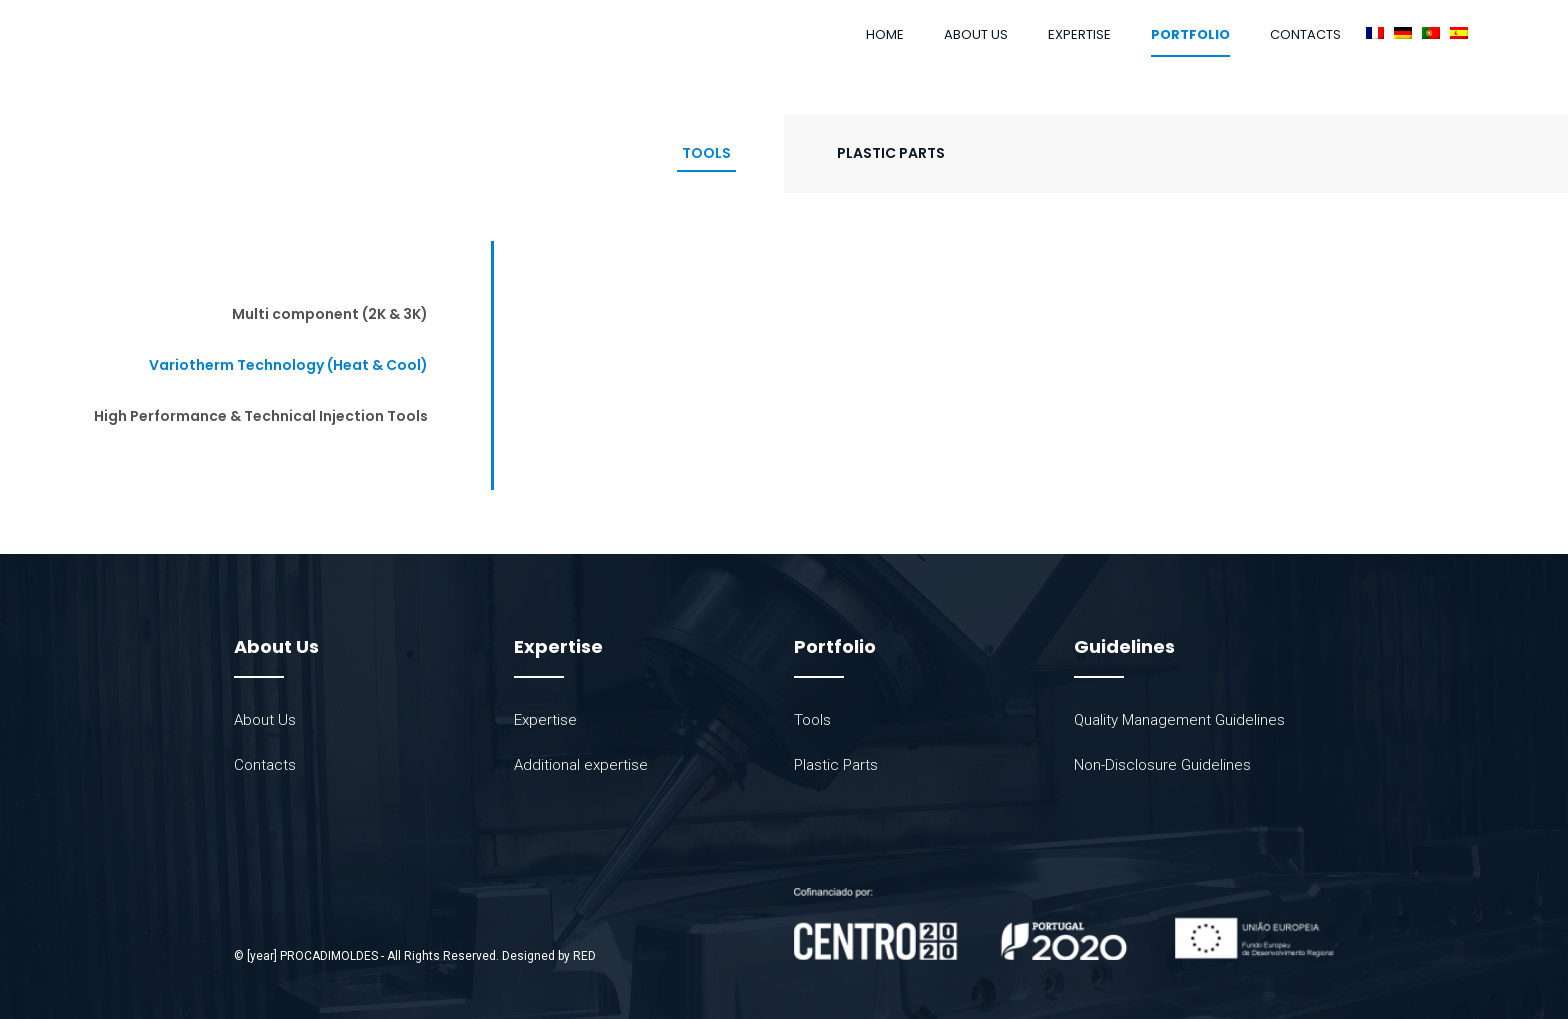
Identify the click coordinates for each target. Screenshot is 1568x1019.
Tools (706, 153)
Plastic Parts (891, 153)
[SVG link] (1064, 924)
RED (584, 956)
